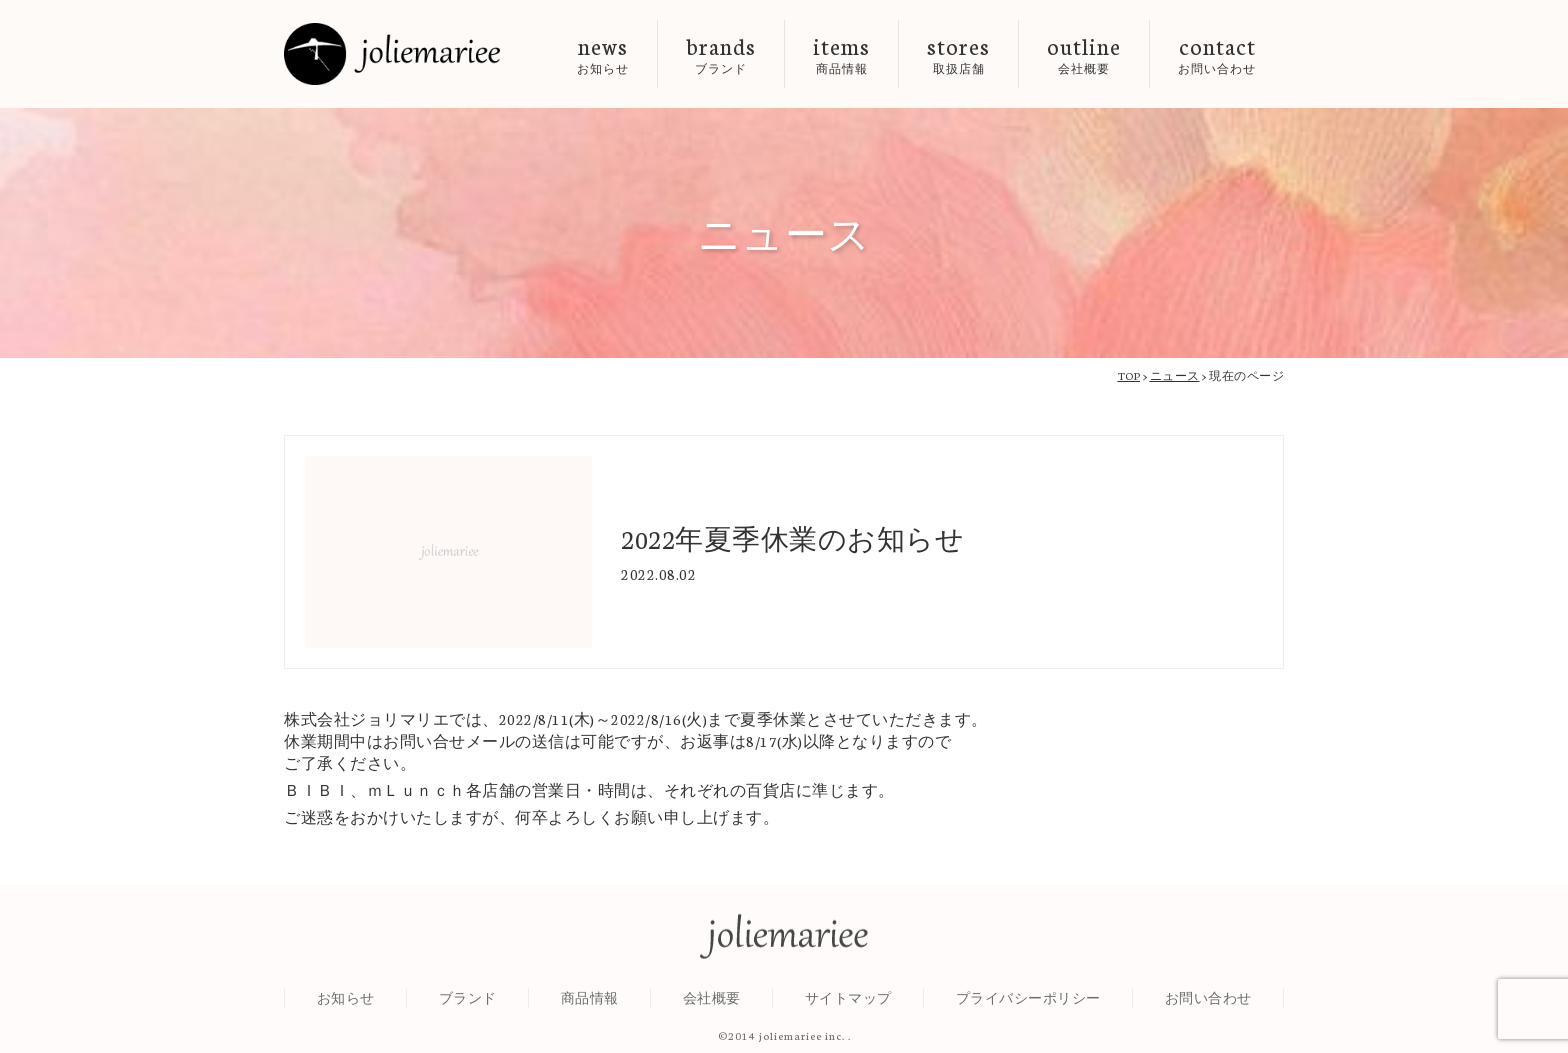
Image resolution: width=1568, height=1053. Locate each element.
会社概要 (712, 1005)
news (603, 54)
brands (721, 54)
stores (958, 54)
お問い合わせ (1208, 1005)
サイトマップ (848, 1005)
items (841, 54)
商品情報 (590, 1005)
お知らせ (346, 1005)
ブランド (468, 1005)
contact (1217, 54)
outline (1084, 54)
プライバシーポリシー (1028, 1005)
